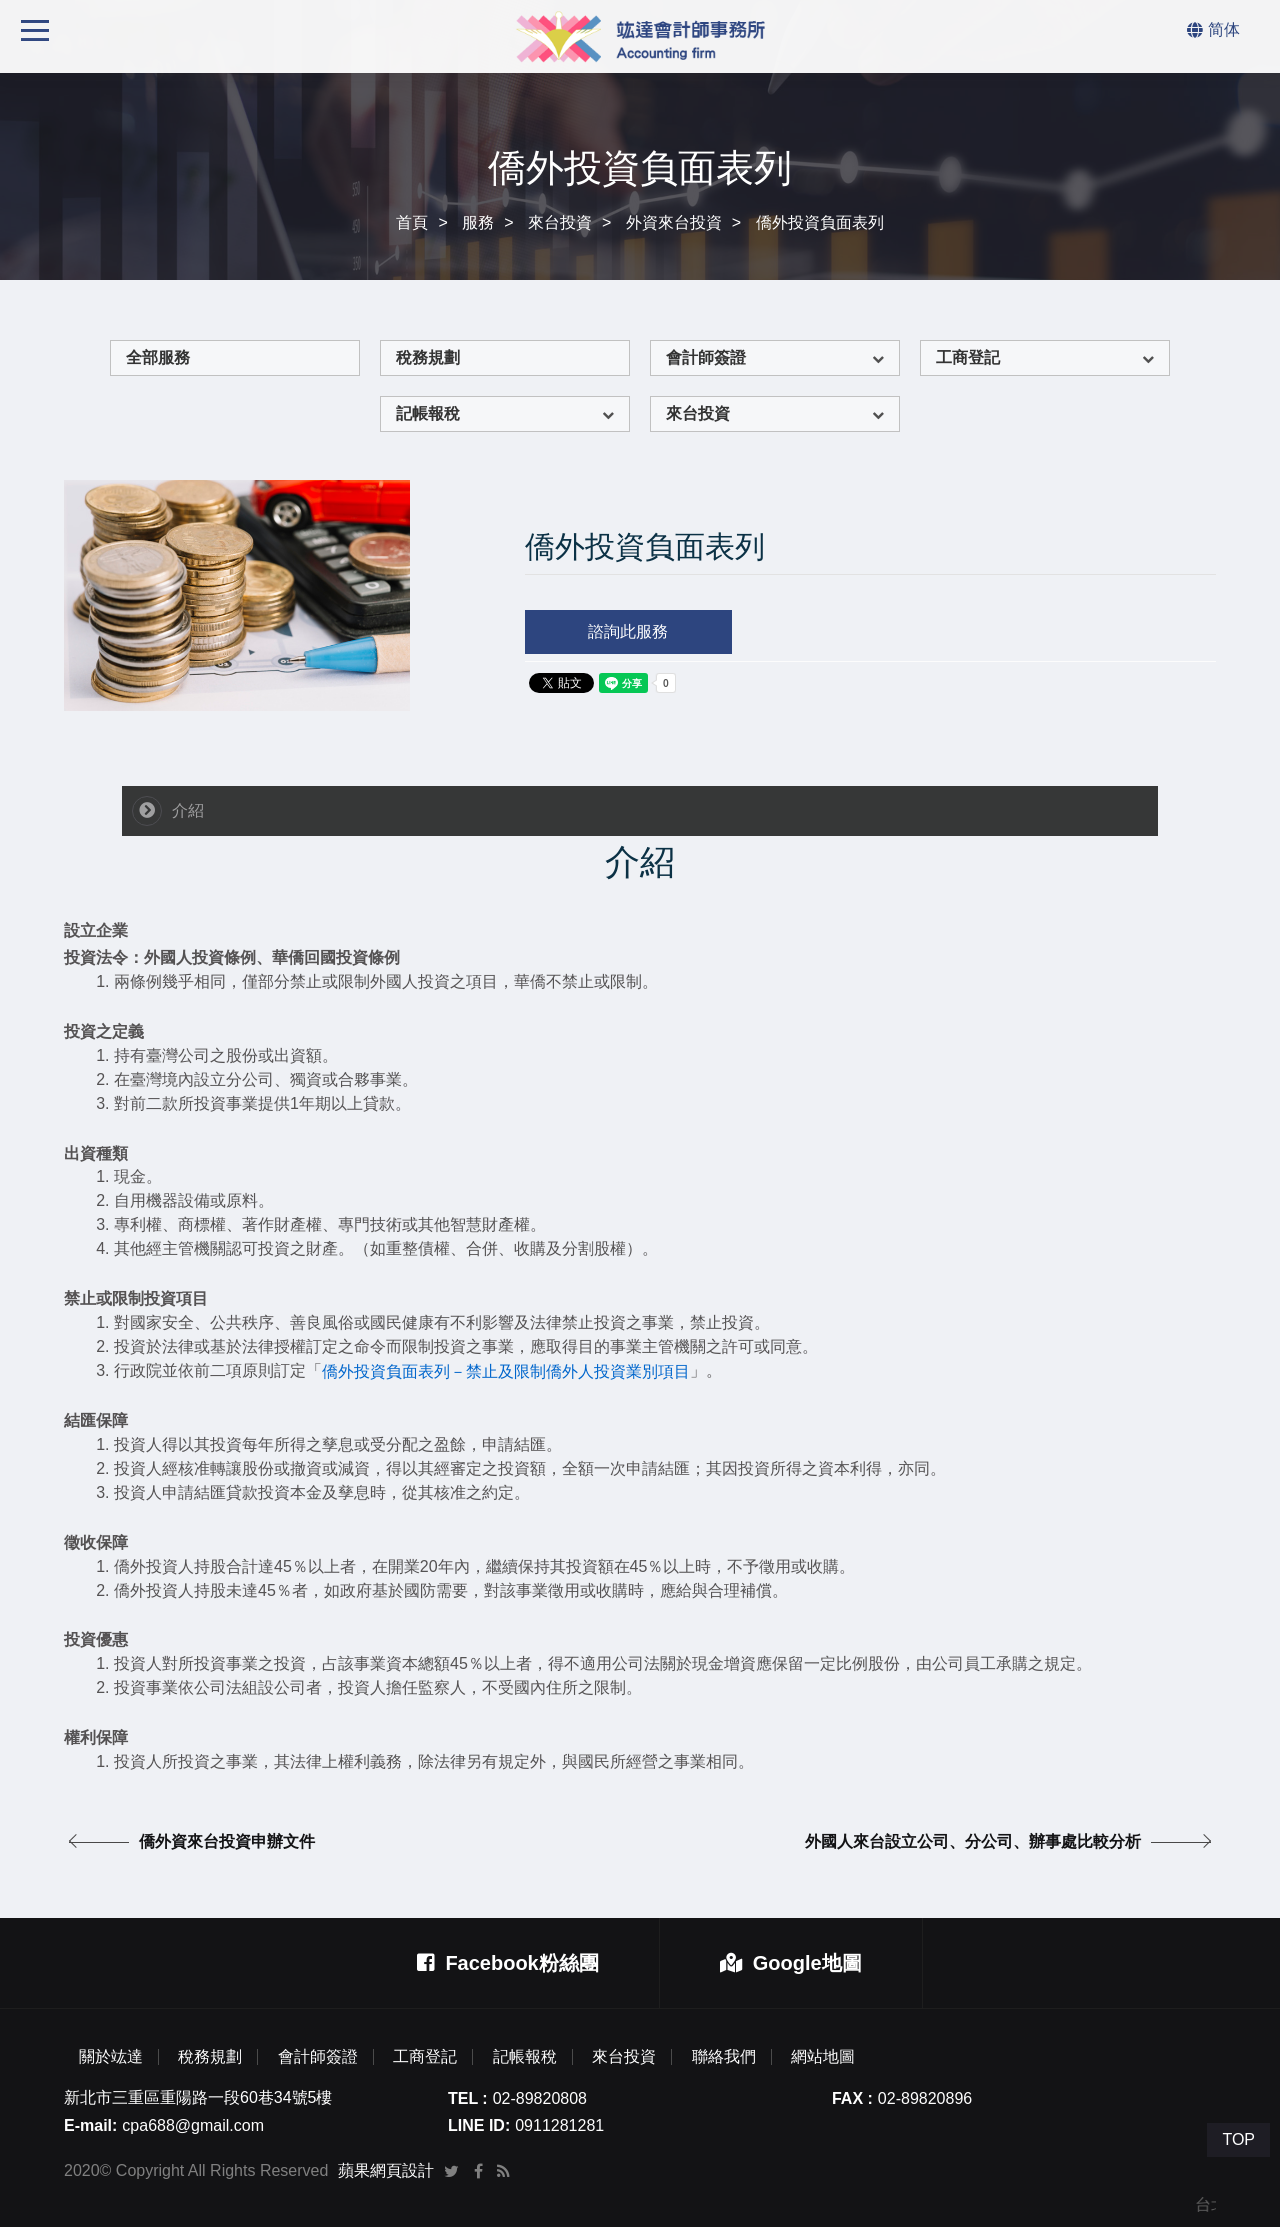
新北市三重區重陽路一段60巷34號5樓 (198, 2097)
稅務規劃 (428, 357)
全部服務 (158, 357)
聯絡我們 (724, 2057)
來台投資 (560, 222)
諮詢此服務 (628, 631)
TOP (1238, 2139)
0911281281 (559, 2125)
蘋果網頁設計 (386, 2170)
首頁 (412, 222)
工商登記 (968, 357)
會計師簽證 (706, 357)
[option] (237, 595)
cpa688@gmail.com (193, 2125)
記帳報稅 (428, 413)
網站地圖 (823, 2057)
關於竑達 (111, 2057)
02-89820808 (540, 2098)
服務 (478, 222)
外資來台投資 (674, 222)
